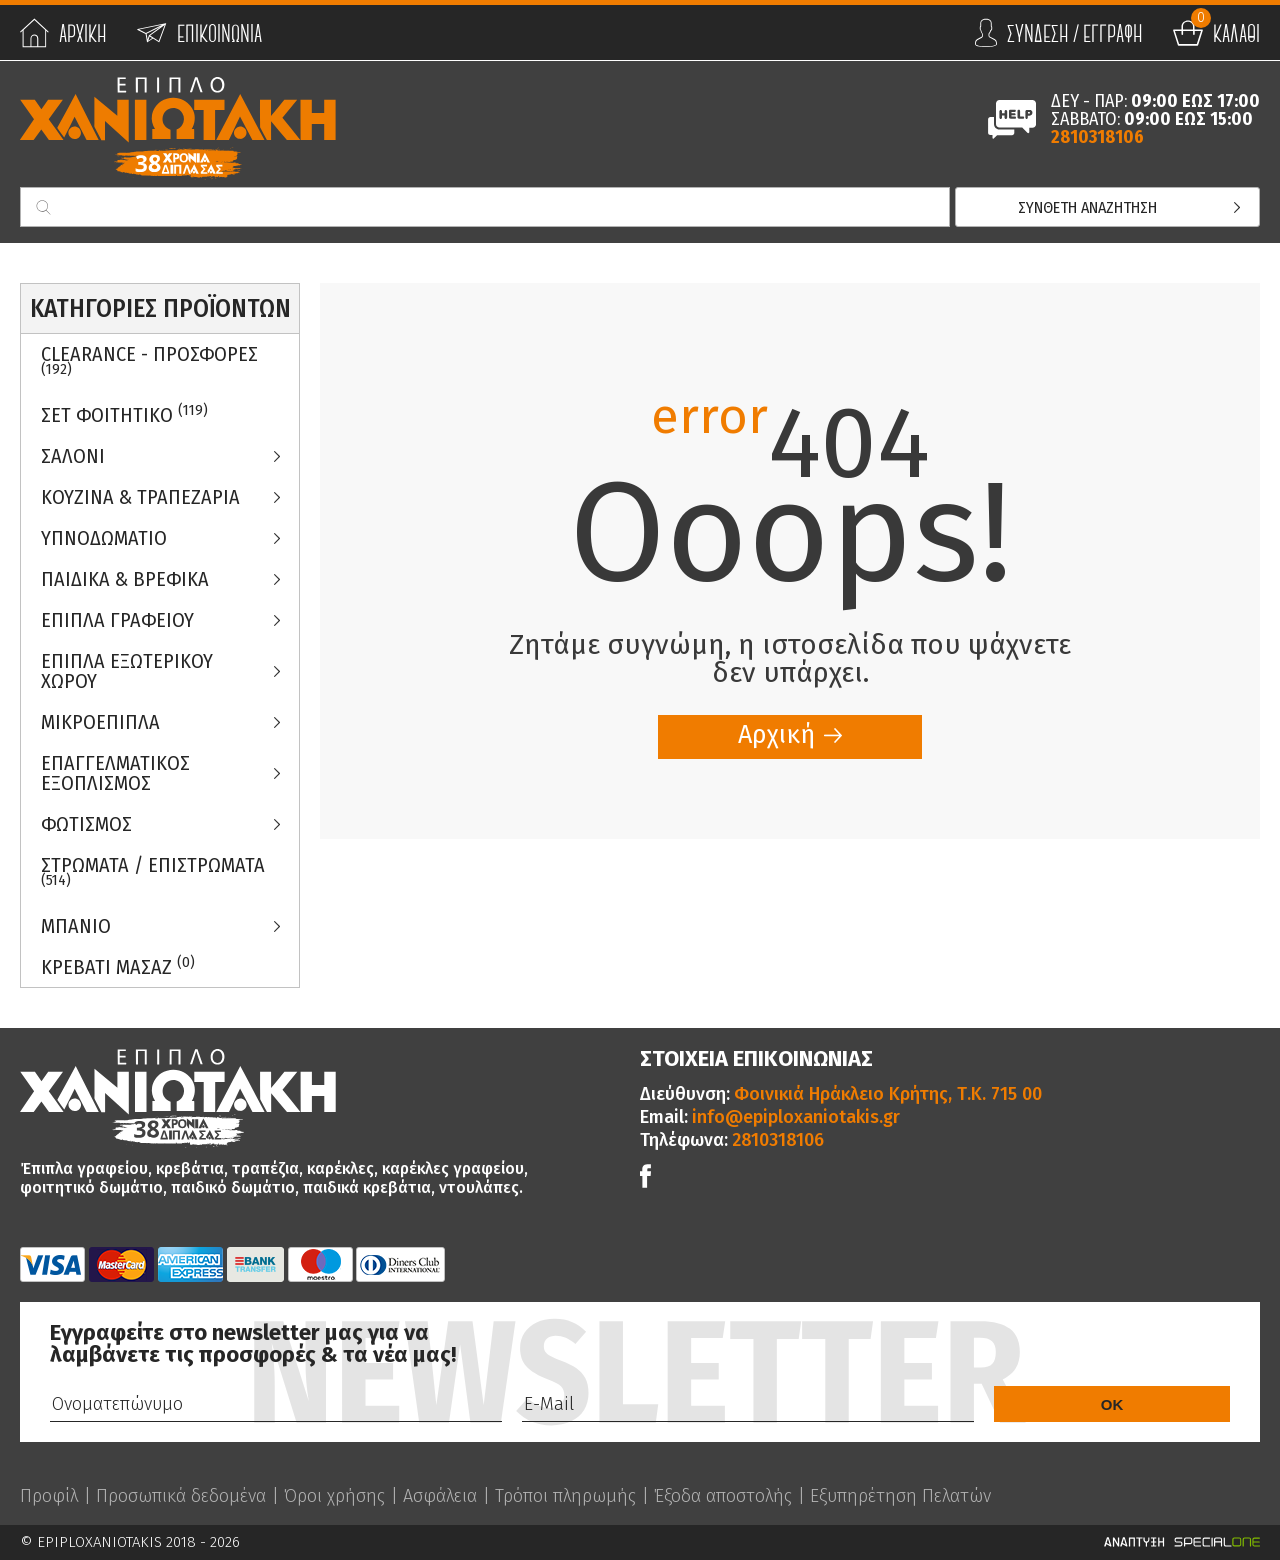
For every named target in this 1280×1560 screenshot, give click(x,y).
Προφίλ (49, 1496)
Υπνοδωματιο (104, 538)
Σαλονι (73, 456)
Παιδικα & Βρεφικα (125, 579)
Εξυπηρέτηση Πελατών (900, 1496)
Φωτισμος (86, 824)
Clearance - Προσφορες (149, 360)
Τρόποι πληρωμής (565, 1496)
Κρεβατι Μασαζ (118, 966)
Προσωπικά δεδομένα (181, 1496)
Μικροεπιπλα (100, 722)
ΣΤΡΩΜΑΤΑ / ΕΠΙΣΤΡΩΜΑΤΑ (153, 871)
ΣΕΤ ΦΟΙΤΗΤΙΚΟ (124, 414)
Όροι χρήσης (334, 1496)
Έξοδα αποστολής (723, 1496)
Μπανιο (76, 926)
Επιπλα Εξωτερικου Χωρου (127, 671)
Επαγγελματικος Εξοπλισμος (115, 773)
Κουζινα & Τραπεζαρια (140, 497)
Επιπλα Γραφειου (117, 620)
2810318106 (1097, 137)
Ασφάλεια (440, 1496)
